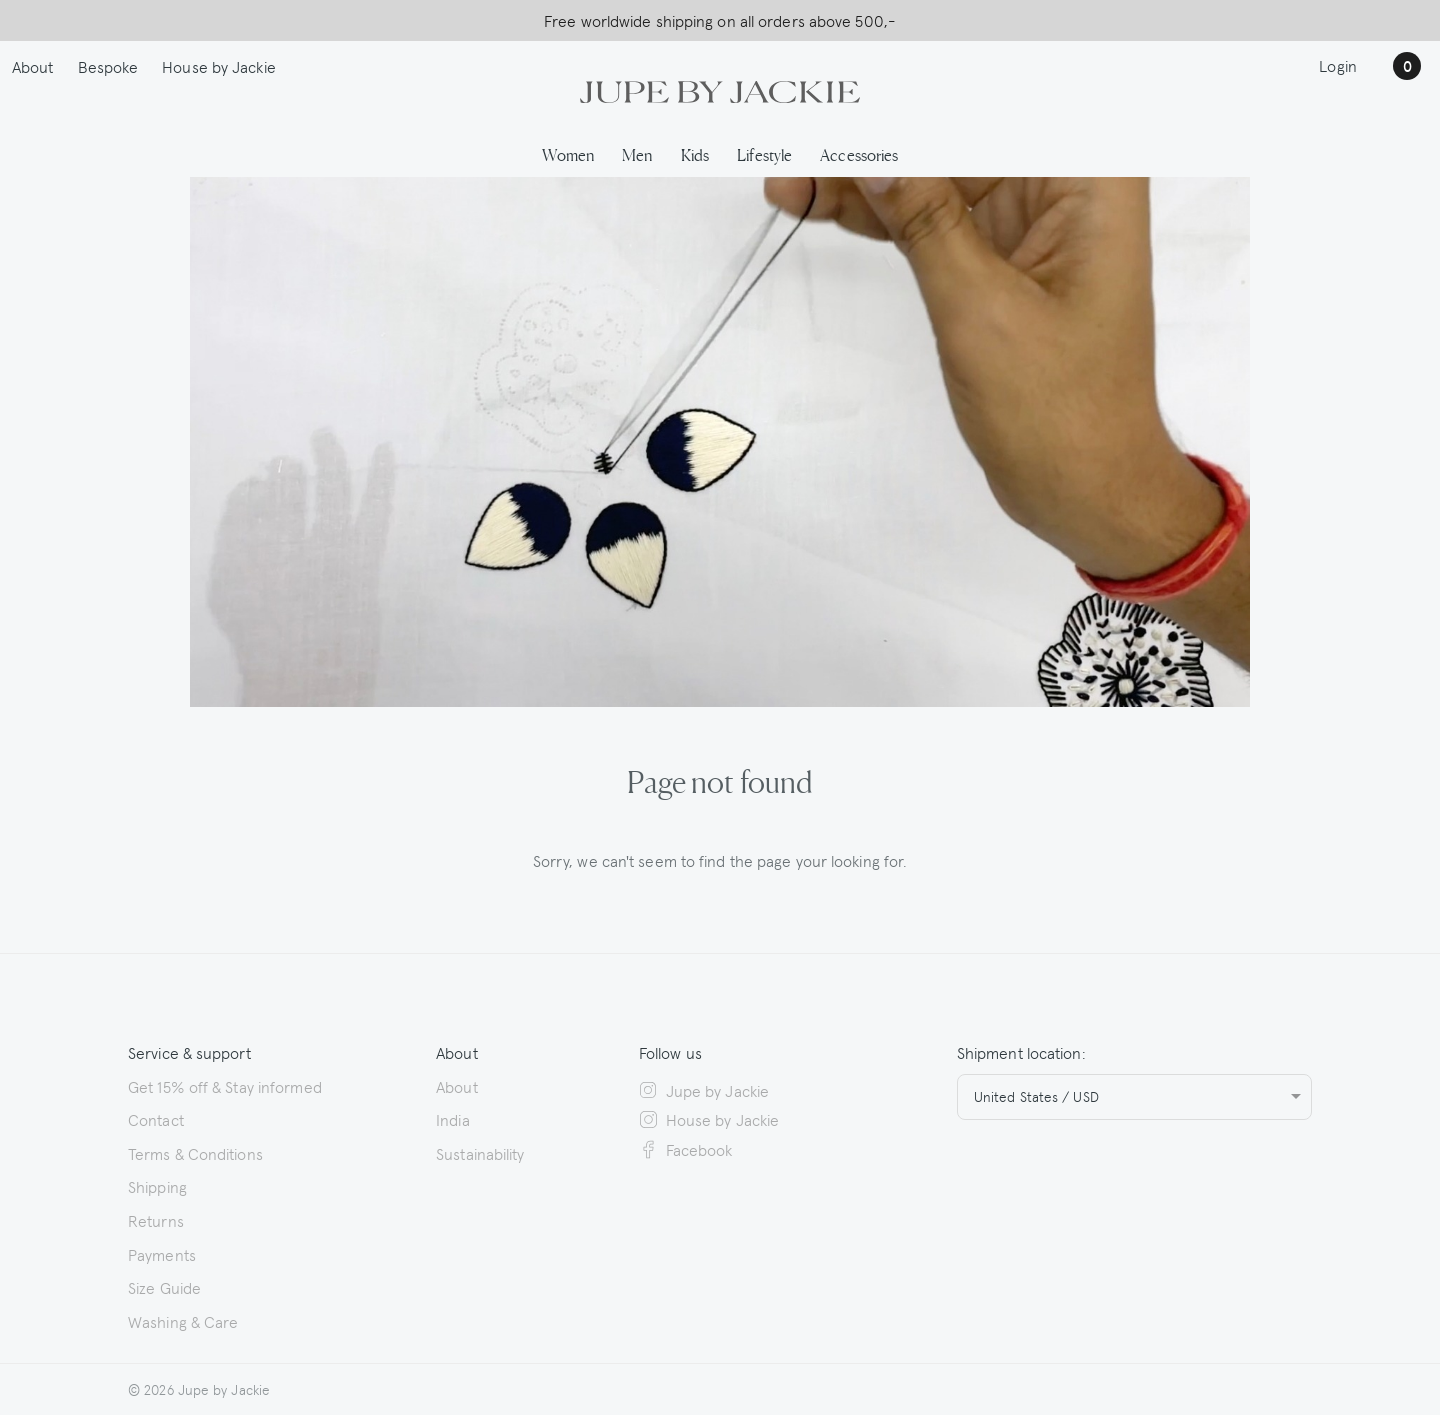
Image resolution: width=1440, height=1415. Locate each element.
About (33, 66)
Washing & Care (183, 1321)
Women (568, 154)
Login (1338, 65)
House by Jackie (219, 66)
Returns (156, 1220)
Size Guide (164, 1287)
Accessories (859, 154)
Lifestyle (764, 154)
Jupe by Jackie (704, 1090)
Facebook (686, 1149)
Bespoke (108, 66)
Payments (162, 1254)
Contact (156, 1119)
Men (637, 154)
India (453, 1119)
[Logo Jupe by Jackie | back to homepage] (720, 89)
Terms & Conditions (195, 1153)
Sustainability (480, 1153)
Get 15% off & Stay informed (225, 1086)
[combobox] (1134, 1097)
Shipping (157, 1186)
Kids (695, 154)
